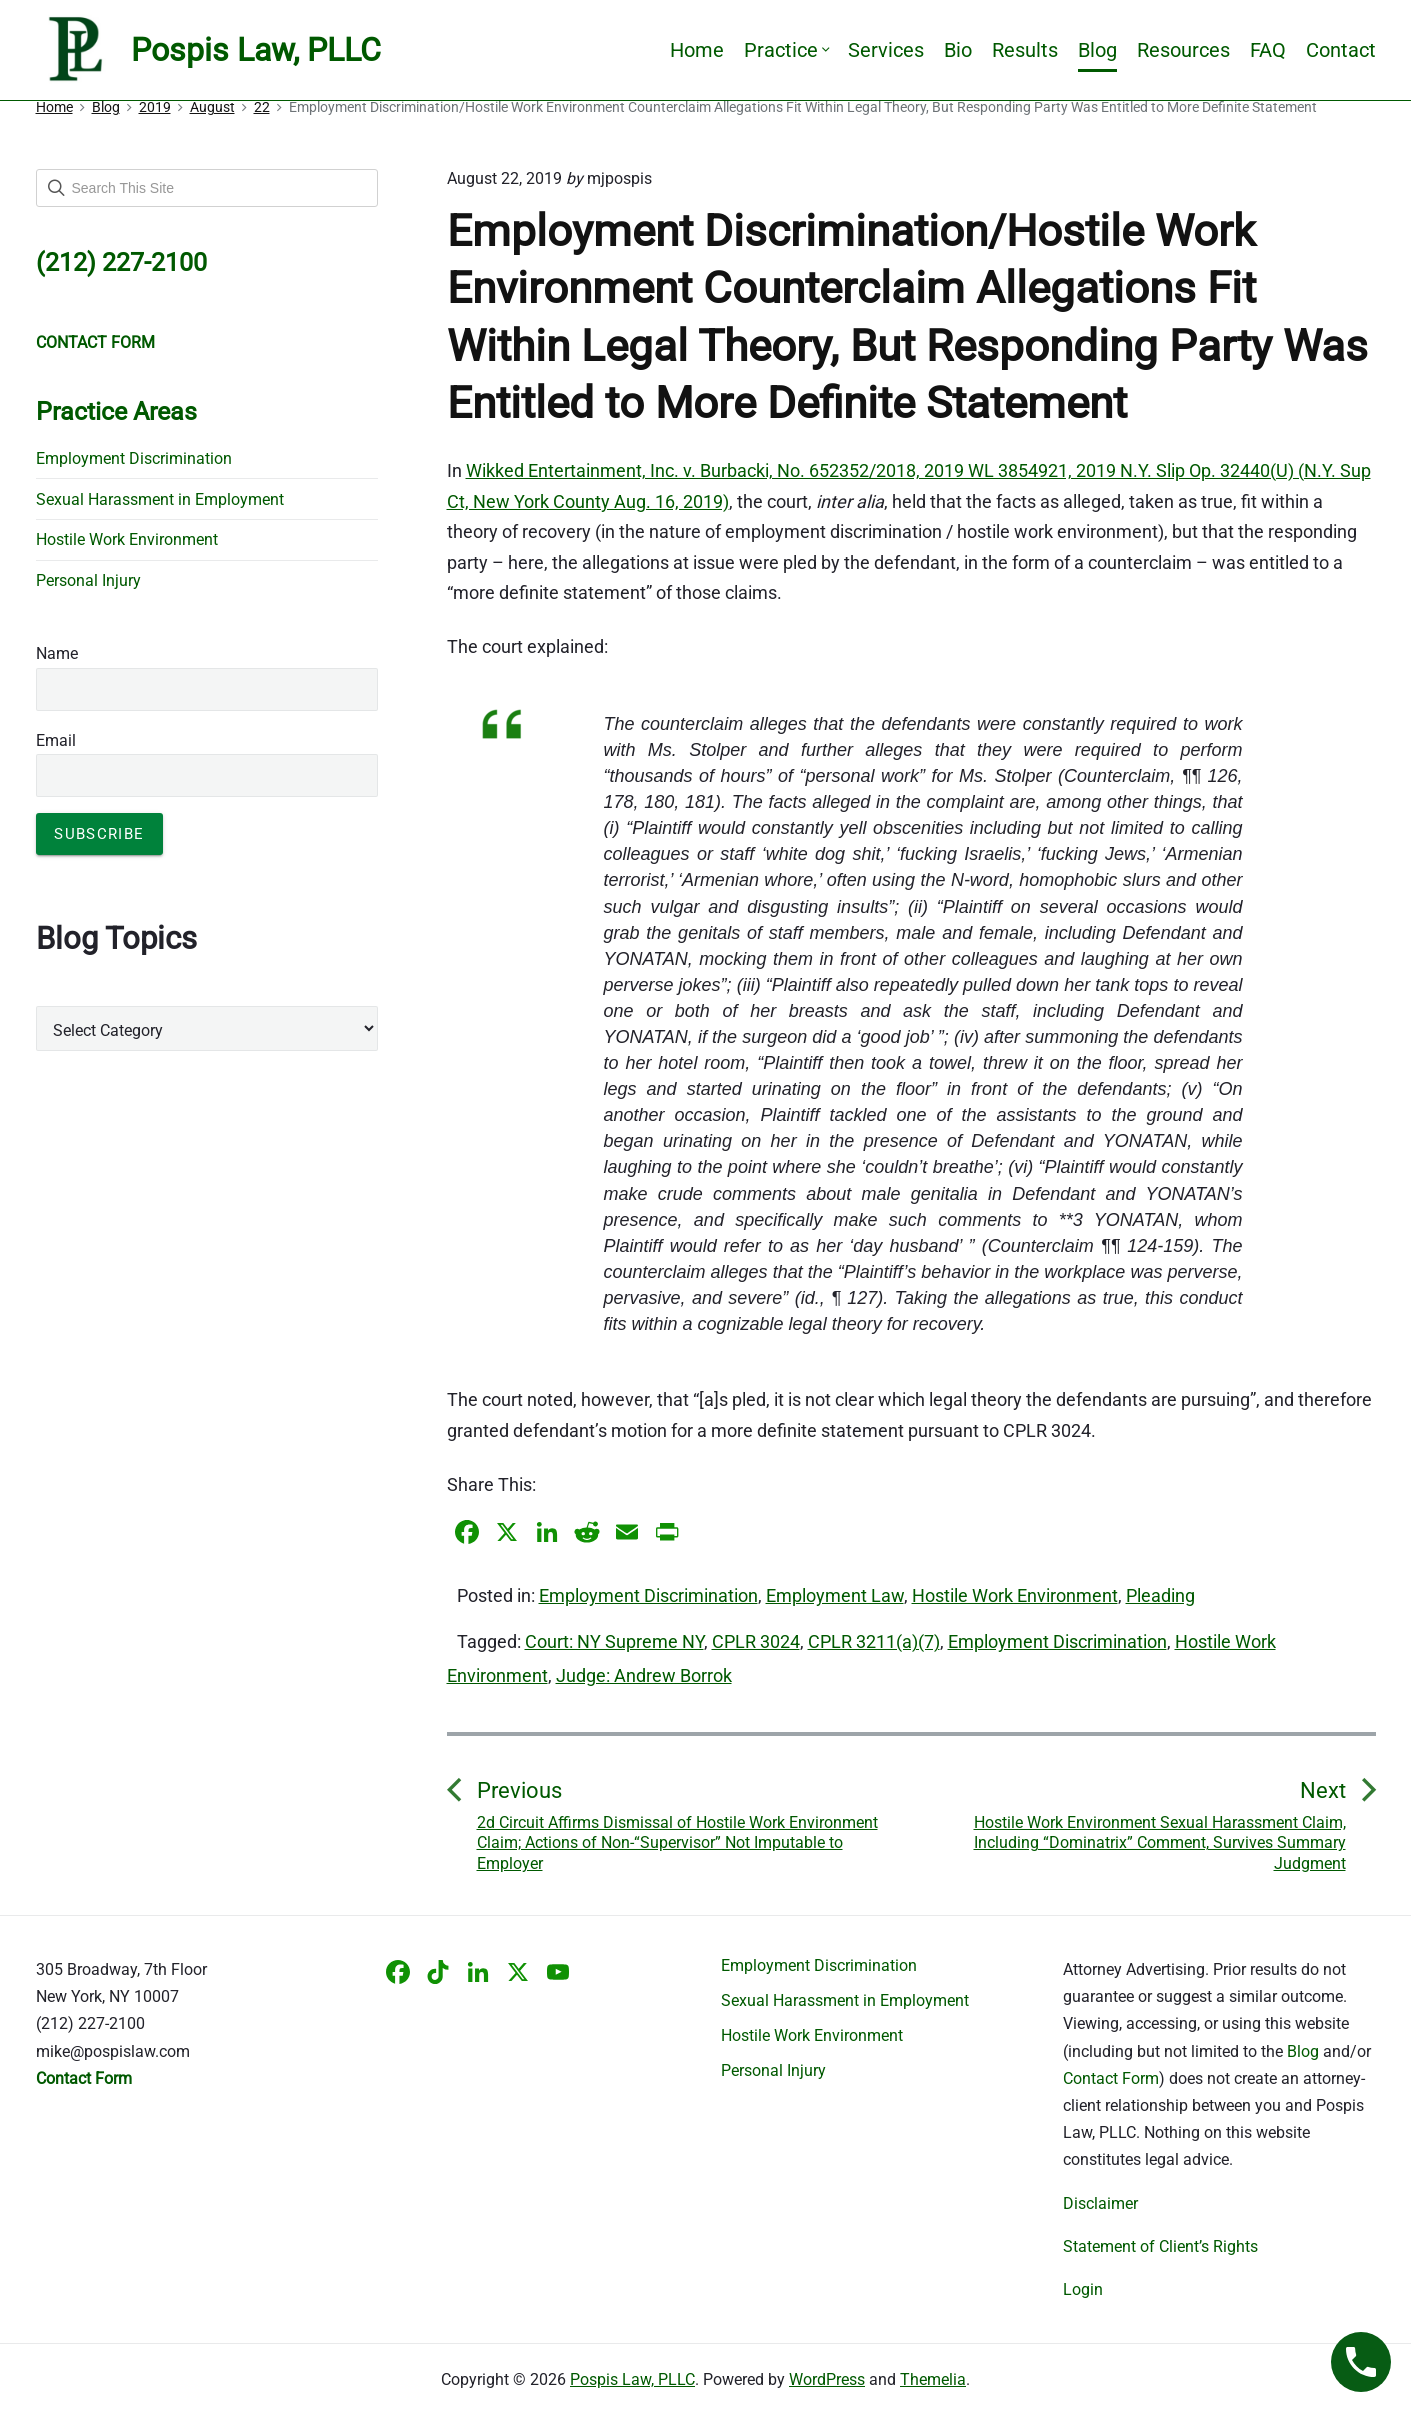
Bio (958, 50)
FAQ (1268, 50)
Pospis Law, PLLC (632, 2379)
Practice (786, 50)
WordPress (827, 2379)
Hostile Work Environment (1015, 1595)
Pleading (1160, 1595)
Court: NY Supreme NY (614, 1641)
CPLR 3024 (756, 1641)
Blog (1097, 50)
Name (57, 653)
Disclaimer (1100, 2203)
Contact (1341, 50)
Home (697, 50)
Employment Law (835, 1595)
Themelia (933, 2379)
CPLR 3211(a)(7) (874, 1641)
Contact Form (1111, 2078)
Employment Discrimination (648, 1595)
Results (1025, 50)
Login (1083, 2289)
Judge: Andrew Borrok (644, 1675)
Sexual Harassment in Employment (160, 499)
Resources (1183, 50)
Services (886, 50)
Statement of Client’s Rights (1160, 2246)
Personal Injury (88, 580)
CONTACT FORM (95, 342)
